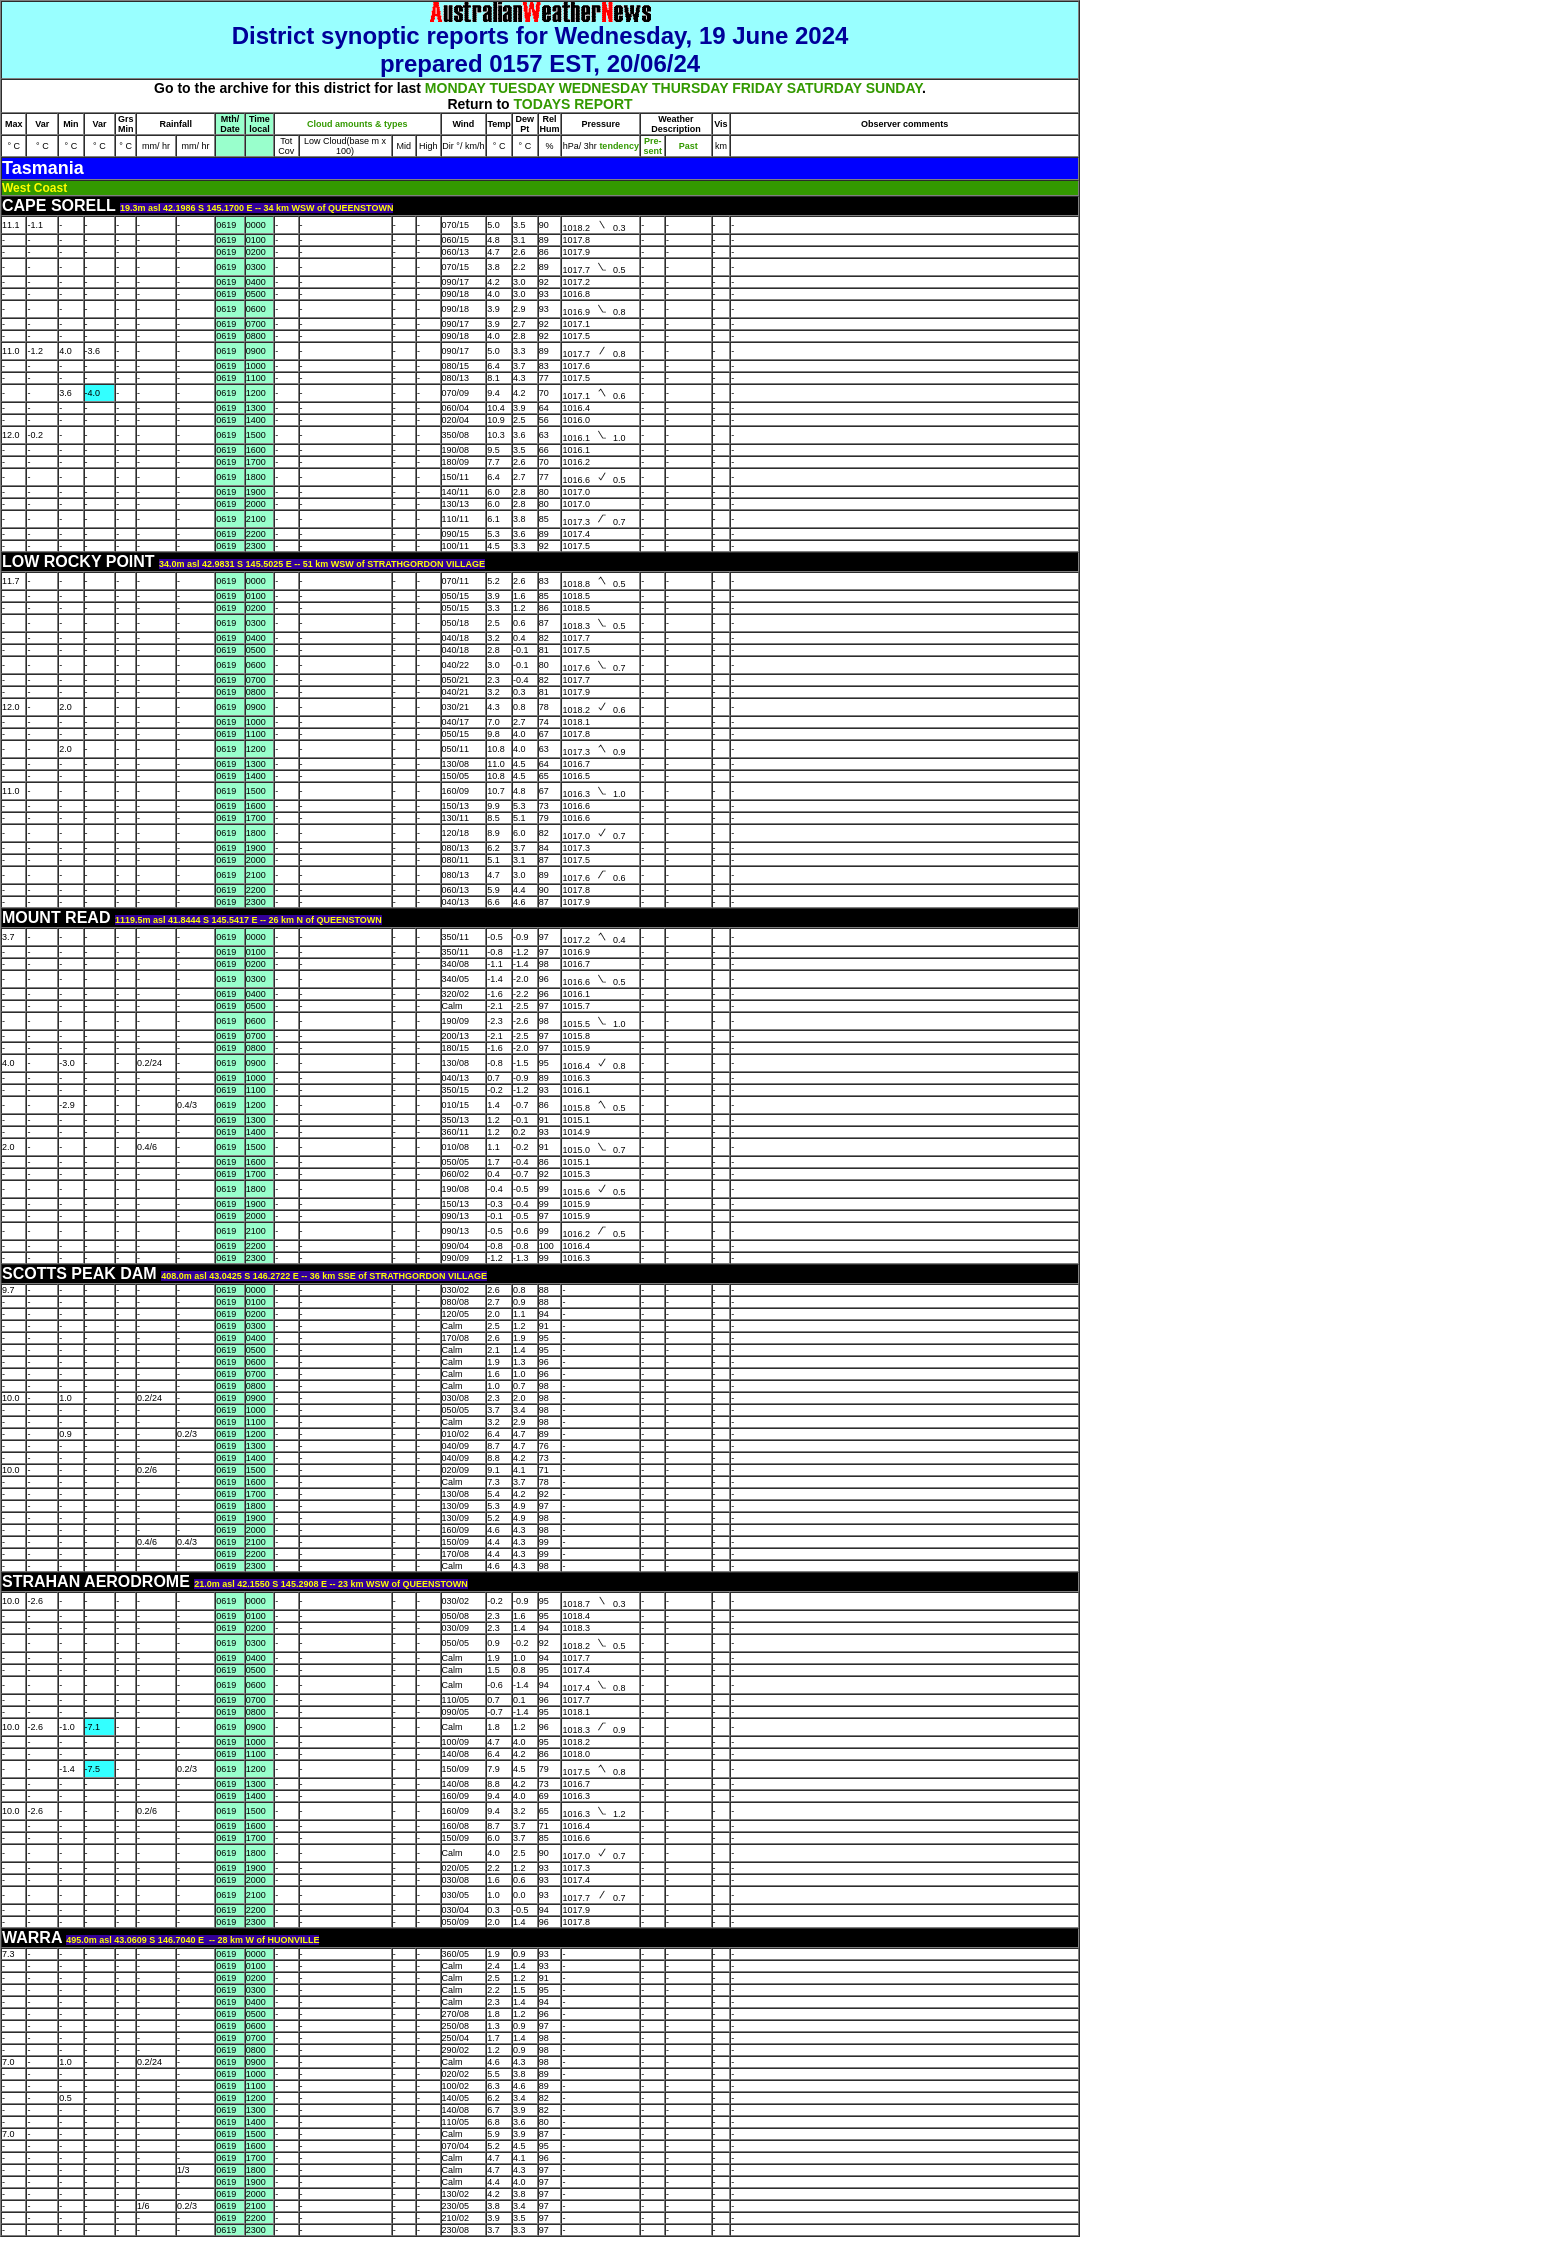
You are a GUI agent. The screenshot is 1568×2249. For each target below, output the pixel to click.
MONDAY (455, 88)
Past (688, 146)
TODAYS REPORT (573, 104)
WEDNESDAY (603, 88)
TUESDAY (521, 88)
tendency (618, 146)
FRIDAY (757, 88)
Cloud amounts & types (357, 124)
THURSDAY (690, 88)
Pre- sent (652, 146)
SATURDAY (824, 88)
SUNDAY (894, 88)
